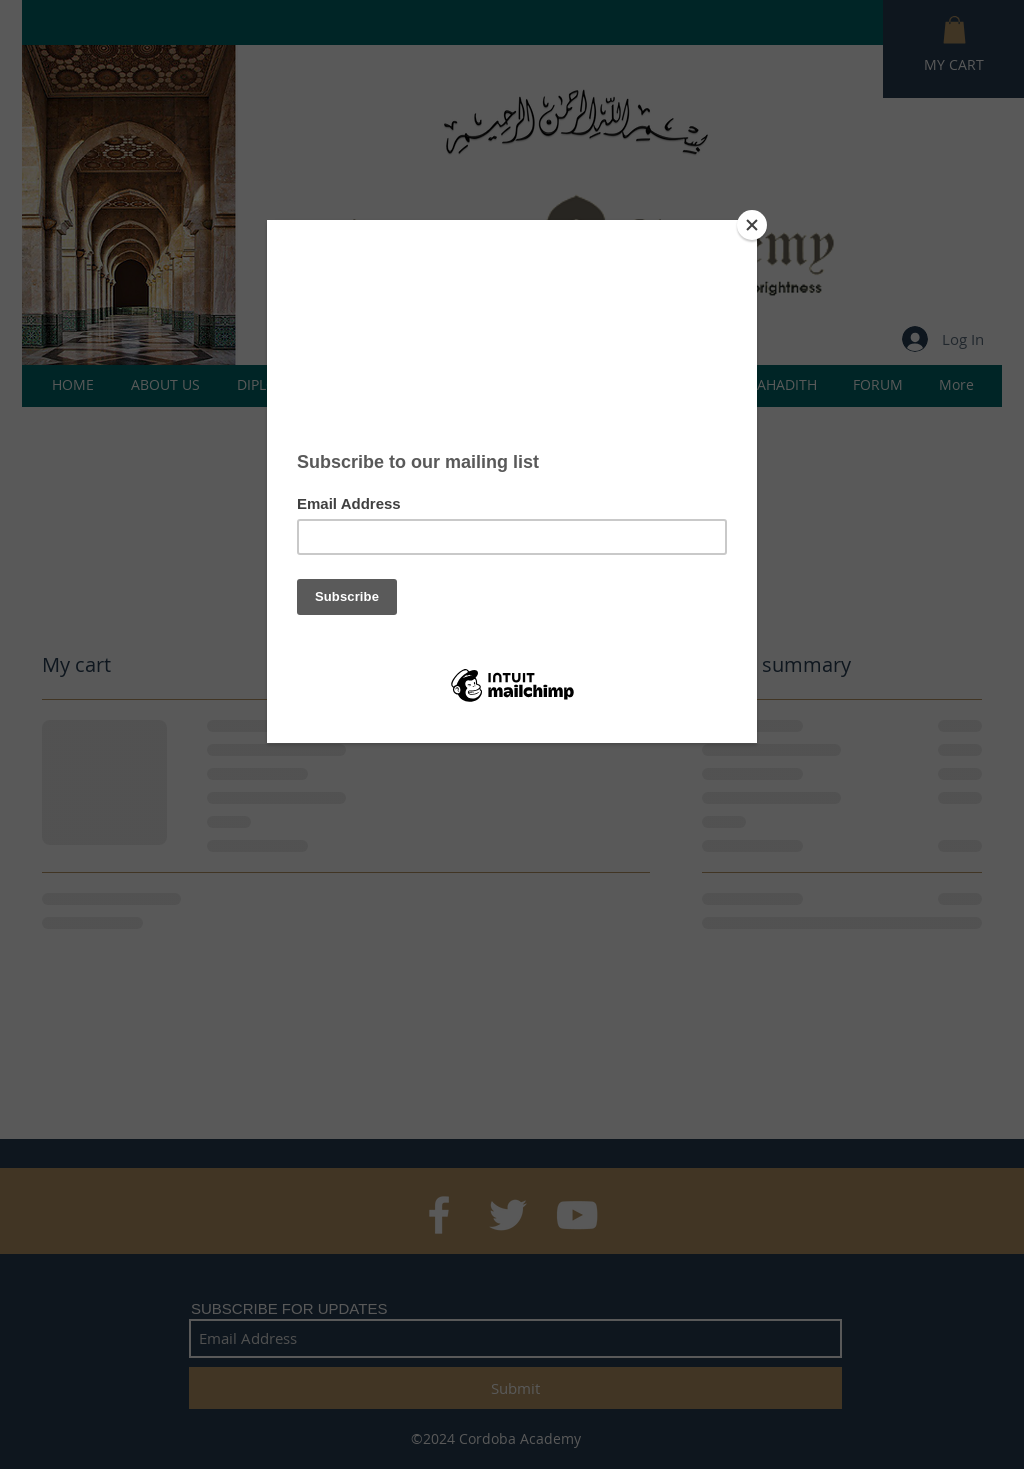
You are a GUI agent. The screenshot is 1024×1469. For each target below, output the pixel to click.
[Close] (752, 225)
